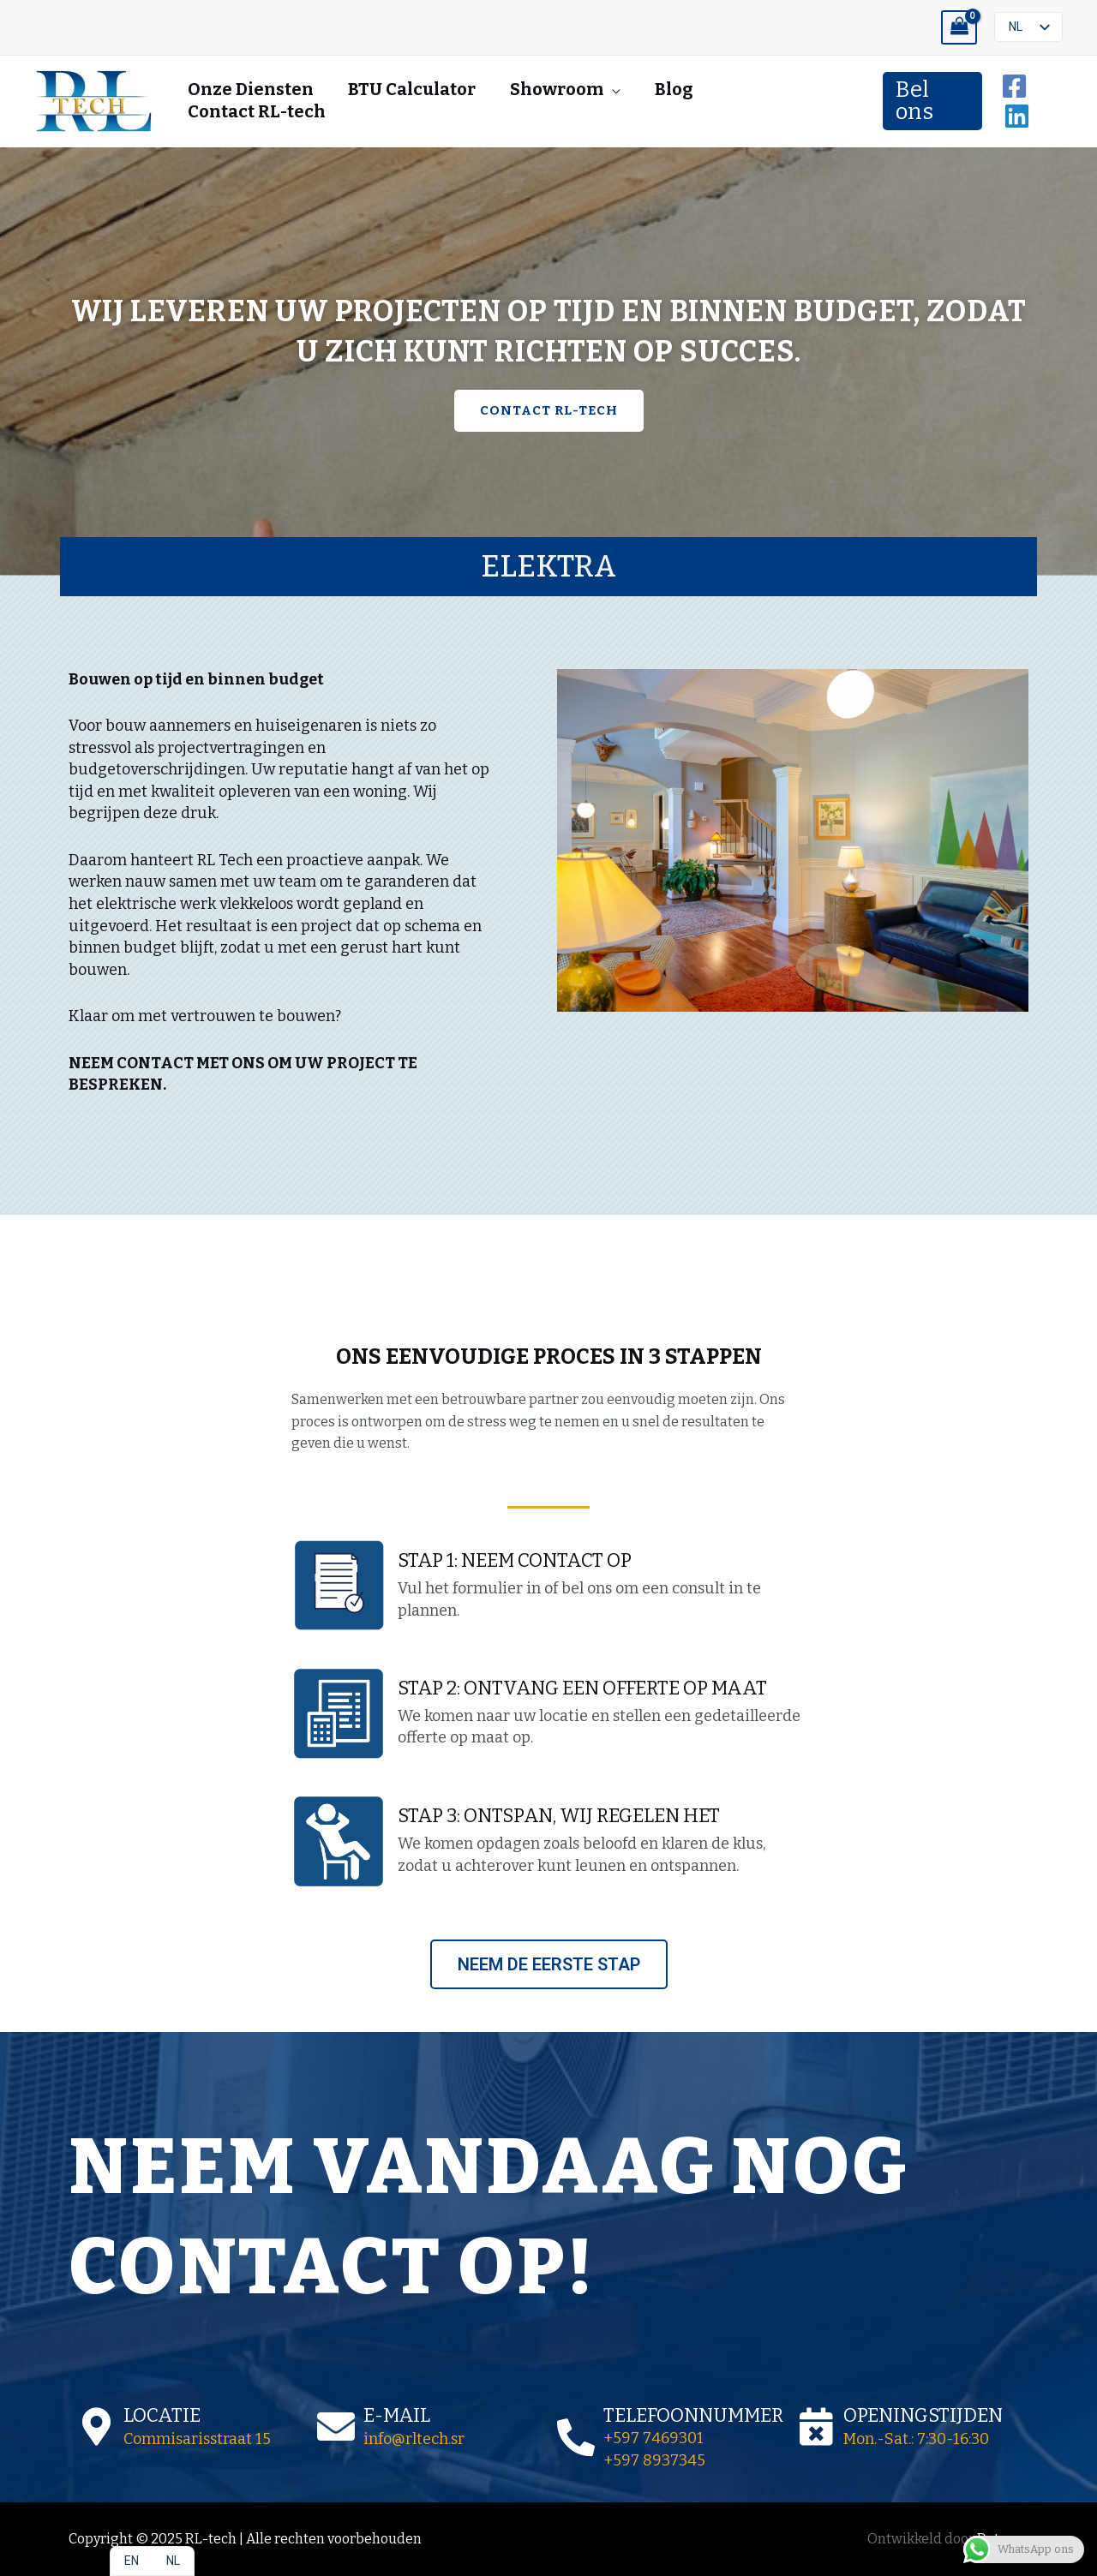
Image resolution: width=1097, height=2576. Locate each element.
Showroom (556, 89)
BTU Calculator (412, 89)
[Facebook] (1014, 86)
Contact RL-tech (257, 111)
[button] (932, 101)
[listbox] (1028, 27)
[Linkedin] (1017, 116)
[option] (132, 2561)
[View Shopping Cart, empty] (959, 27)
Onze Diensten (251, 89)
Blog (673, 89)
